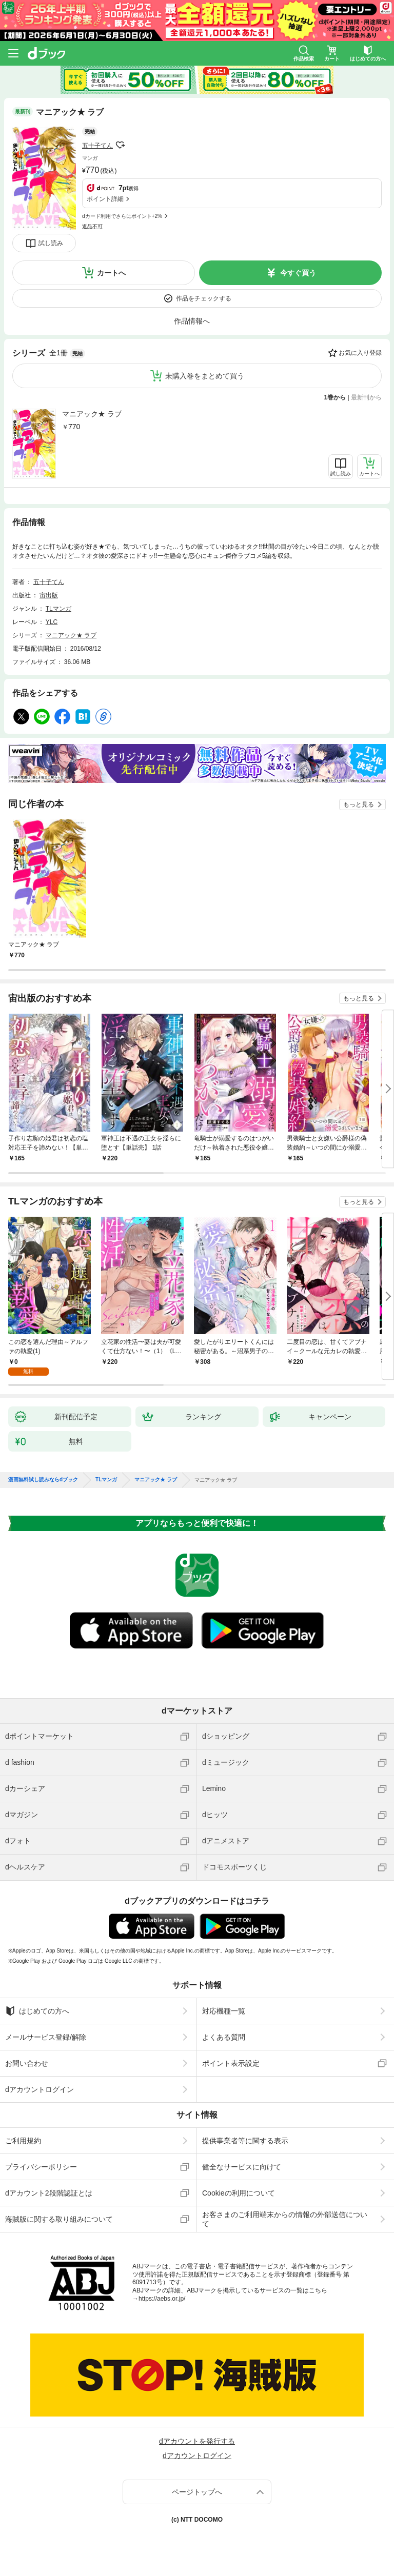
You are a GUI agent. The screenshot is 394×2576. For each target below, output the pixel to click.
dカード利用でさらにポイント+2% (122, 216)
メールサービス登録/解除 (45, 2037)
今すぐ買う (298, 273)
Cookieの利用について (238, 2193)
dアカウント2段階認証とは (48, 2193)
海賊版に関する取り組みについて (59, 2219)
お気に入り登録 (360, 352)
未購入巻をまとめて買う (204, 376)
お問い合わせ (26, 2063)
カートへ (111, 273)
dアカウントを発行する (197, 2441)
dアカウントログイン (39, 2089)
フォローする (120, 145)
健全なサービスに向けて (241, 2167)
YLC (51, 622)
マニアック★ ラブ (92, 414)
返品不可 (92, 226)
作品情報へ (192, 321)
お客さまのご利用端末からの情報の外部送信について (284, 2219)
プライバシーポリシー (41, 2167)
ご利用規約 (23, 2141)
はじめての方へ (37, 2011)
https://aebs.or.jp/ (162, 2298)
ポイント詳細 (105, 199)
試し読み (50, 243)
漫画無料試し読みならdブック (43, 1479)
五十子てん (97, 145)
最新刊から (366, 397)
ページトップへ (197, 2492)
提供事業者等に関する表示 (245, 2141)
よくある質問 (223, 2037)
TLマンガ (58, 608)
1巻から (335, 397)
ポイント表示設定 (231, 2063)
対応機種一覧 (223, 2011)
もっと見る (358, 804)
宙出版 (49, 595)
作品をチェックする (203, 298)
